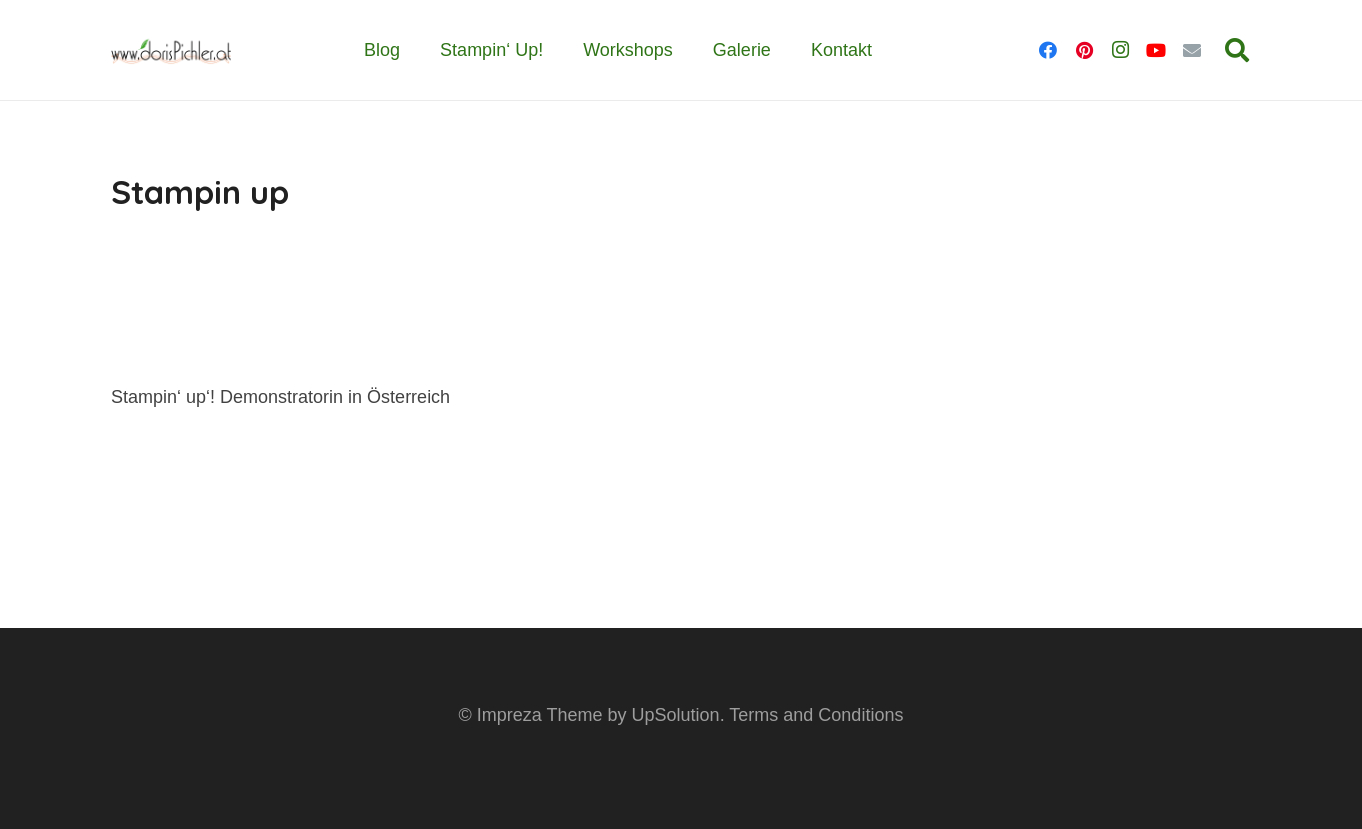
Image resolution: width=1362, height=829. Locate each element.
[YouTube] (1156, 50)
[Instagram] (1120, 50)
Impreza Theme (540, 715)
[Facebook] (1048, 50)
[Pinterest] (1084, 50)
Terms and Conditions (816, 715)
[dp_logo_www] (171, 50)
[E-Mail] (1192, 50)
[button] (1236, 50)
